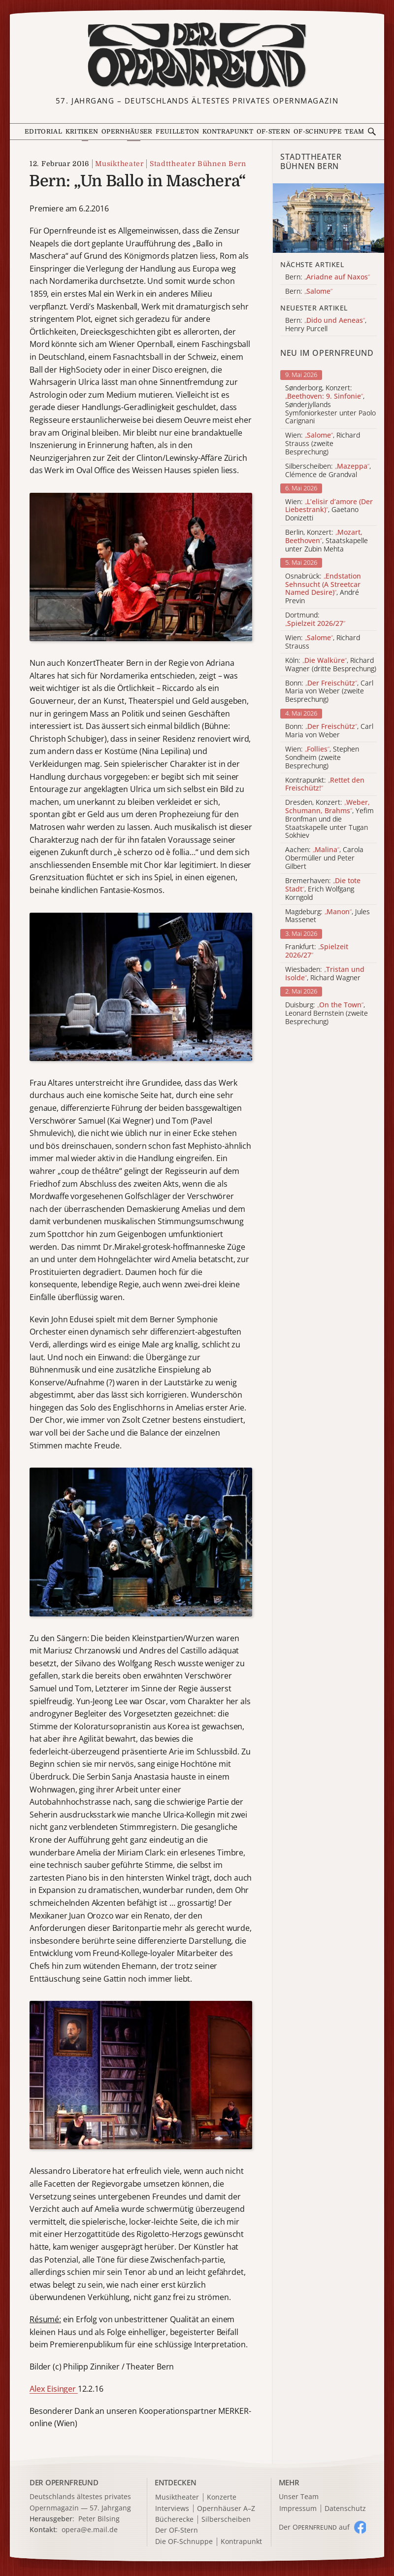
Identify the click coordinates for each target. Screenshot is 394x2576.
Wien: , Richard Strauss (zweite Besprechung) (322, 443)
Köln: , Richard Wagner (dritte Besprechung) (330, 664)
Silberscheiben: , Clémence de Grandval (328, 470)
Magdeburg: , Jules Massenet (327, 916)
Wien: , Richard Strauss (322, 642)
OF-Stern (274, 131)
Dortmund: (315, 619)
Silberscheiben (226, 2519)
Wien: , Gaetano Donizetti (329, 510)
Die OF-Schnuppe (184, 2542)
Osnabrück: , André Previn (323, 588)
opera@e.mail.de (90, 2529)
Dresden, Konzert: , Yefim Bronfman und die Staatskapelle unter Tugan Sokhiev (329, 819)
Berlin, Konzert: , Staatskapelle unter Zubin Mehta (326, 540)
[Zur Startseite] (197, 55)
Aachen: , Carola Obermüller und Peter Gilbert (324, 858)
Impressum (298, 2509)
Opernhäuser (127, 131)
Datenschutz (345, 2509)
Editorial (43, 131)
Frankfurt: (316, 951)
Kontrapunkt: (324, 784)
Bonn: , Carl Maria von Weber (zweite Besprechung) (329, 691)
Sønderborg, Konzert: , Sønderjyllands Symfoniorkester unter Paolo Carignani (330, 404)
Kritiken (82, 131)
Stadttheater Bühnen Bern (198, 164)
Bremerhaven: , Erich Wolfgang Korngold (323, 889)
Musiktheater (119, 164)
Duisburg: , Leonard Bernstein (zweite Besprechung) (326, 1013)
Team (354, 131)
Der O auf (314, 2527)
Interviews (172, 2509)
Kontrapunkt (227, 131)
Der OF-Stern (176, 2530)
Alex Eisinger (54, 2388)
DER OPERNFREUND (64, 2482)
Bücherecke (174, 2519)
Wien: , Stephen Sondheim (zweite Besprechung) (322, 757)
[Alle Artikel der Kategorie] (328, 218)
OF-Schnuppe (318, 131)
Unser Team (299, 2496)
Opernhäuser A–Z (226, 2509)
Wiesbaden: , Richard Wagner (324, 973)
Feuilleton (177, 131)
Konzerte (221, 2497)
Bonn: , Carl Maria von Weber (329, 730)
